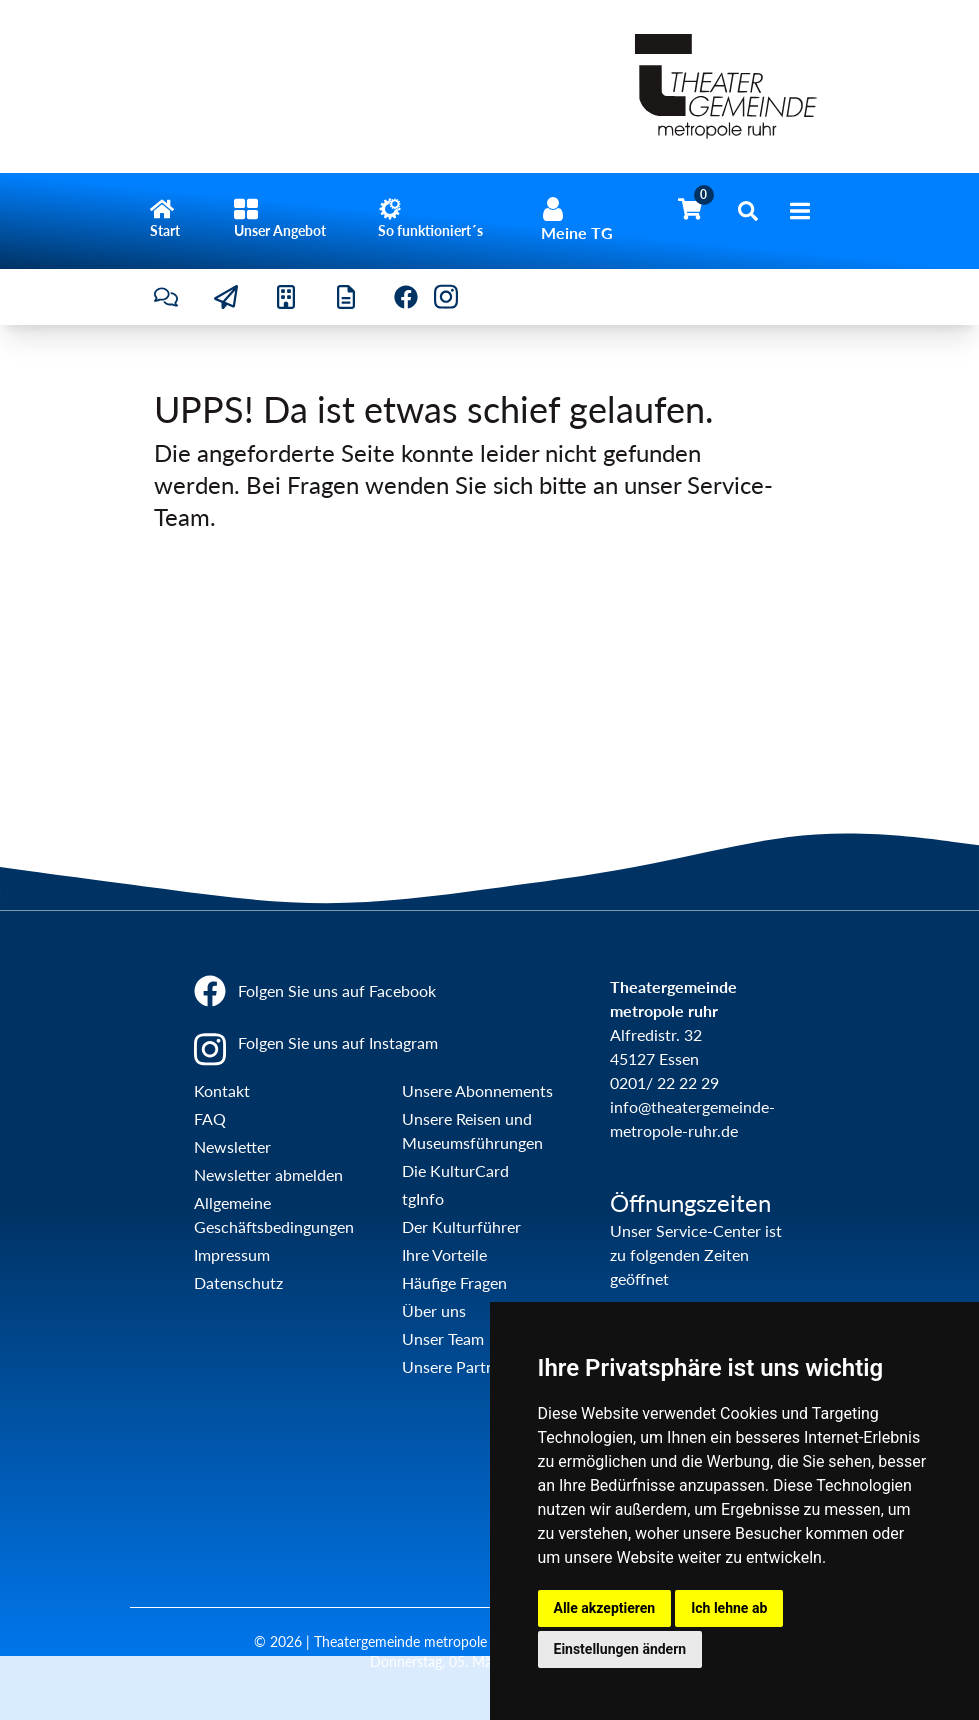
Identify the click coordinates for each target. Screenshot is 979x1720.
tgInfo (423, 1198)
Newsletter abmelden (268, 1174)
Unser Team (443, 1338)
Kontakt (222, 1090)
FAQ (210, 1118)
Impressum (232, 1254)
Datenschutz (238, 1282)
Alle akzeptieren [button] (605, 1608)
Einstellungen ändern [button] (620, 1649)
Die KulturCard (455, 1170)
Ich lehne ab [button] (729, 1608)
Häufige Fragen (454, 1282)
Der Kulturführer (461, 1226)
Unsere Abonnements (477, 1090)
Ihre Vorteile (444, 1254)
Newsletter (232, 1146)
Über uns (434, 1310)
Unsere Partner (455, 1366)
